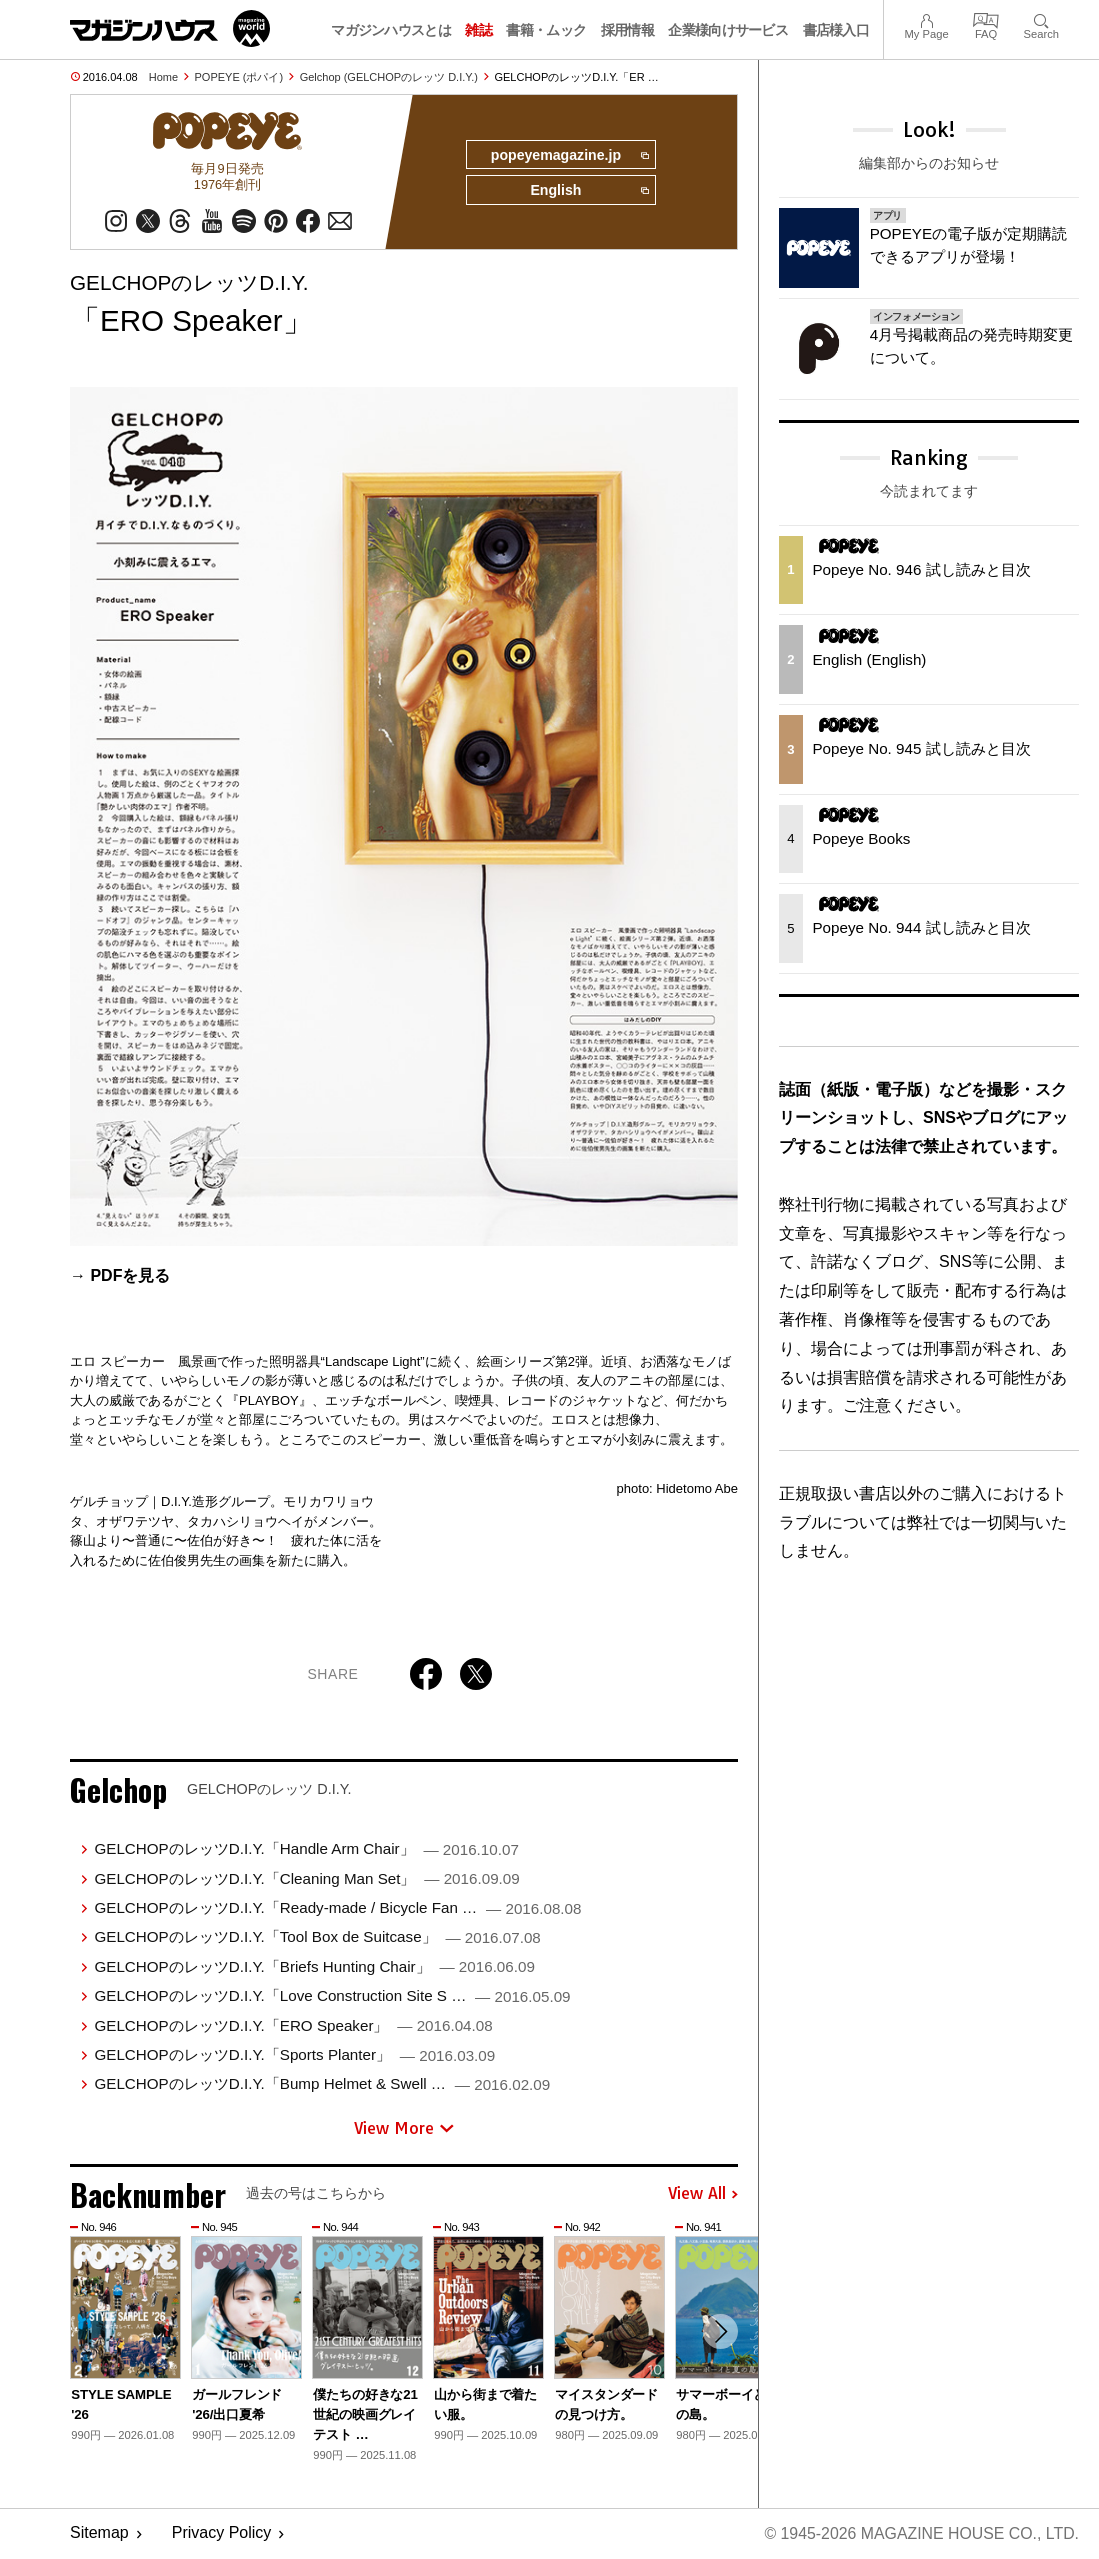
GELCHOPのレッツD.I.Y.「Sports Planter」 (294, 2055)
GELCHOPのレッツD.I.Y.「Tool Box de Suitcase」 (317, 1937)
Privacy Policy (222, 2534)
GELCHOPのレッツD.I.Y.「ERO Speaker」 (293, 2025)
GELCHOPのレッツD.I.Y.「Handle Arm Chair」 (306, 1849)
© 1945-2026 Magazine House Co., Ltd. (920, 2534)
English (589, 192)
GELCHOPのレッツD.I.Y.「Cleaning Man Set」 (306, 1878)
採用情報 (627, 30)
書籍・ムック (546, 30)
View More (404, 2129)
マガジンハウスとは (391, 30)
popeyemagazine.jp (568, 156)
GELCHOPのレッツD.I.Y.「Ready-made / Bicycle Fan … (337, 1908)
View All (703, 2195)
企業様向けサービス (728, 30)
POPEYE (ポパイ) (239, 77)
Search (1041, 18)
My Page (926, 18)
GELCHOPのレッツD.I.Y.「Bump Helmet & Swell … (322, 2084)
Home (163, 77)
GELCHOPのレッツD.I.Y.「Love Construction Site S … (332, 1996)
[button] (720, 2333)
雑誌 (478, 30)
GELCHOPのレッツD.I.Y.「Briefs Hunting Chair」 (314, 1967)
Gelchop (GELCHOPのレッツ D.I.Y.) (389, 77)
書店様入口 (836, 30)
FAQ (986, 18)
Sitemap (99, 2534)
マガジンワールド (170, 28)
